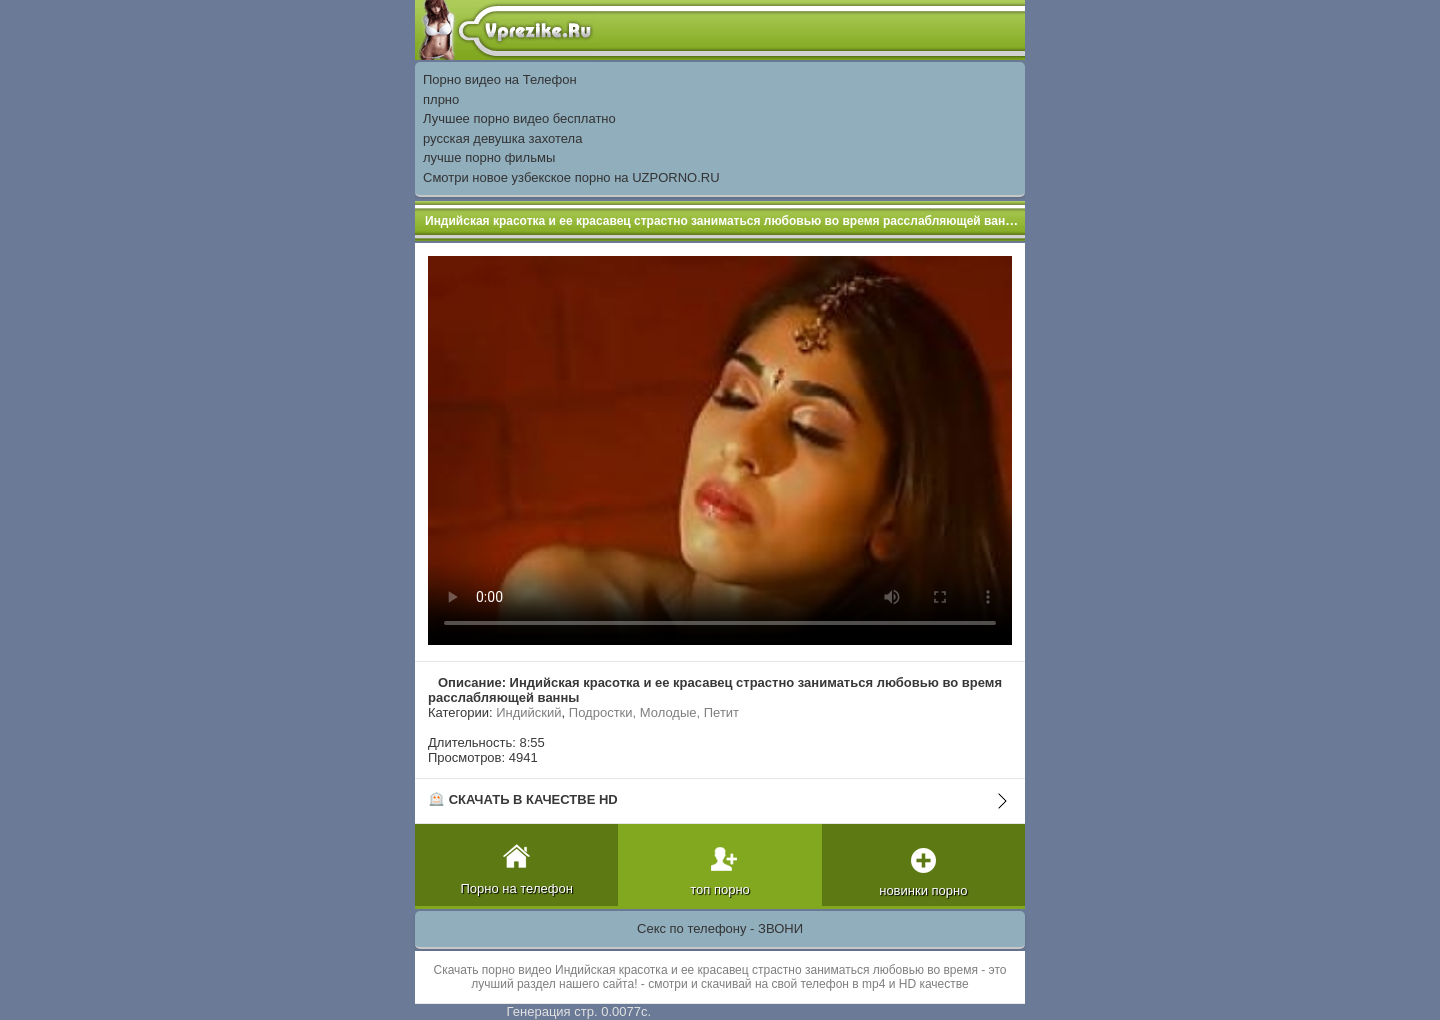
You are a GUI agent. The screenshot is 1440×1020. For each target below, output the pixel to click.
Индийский (528, 712)
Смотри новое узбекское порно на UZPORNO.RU (571, 177)
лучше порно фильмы (489, 157)
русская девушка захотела (502, 138)
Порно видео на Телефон (500, 79)
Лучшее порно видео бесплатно (519, 118)
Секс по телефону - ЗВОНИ (720, 928)
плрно (441, 99)
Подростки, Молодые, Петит (654, 712)
